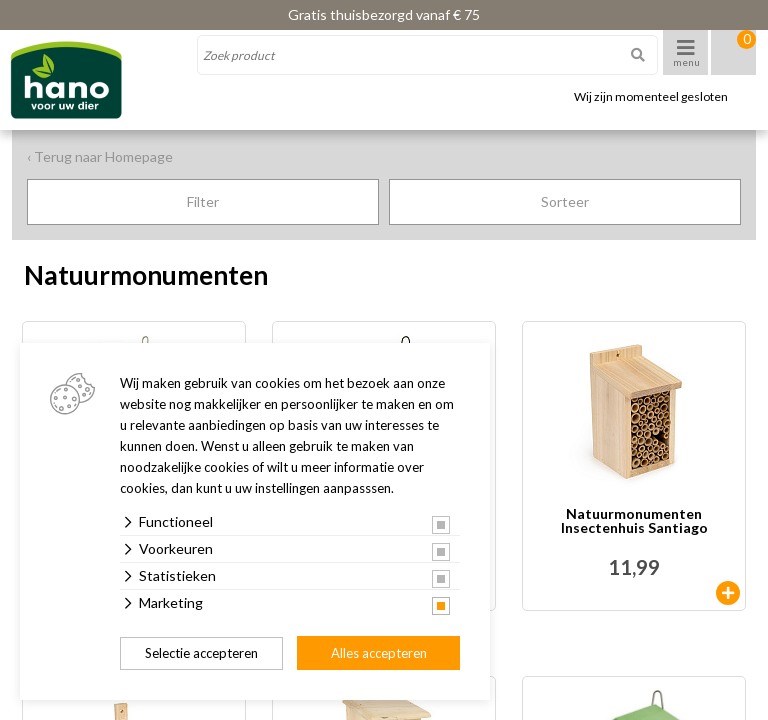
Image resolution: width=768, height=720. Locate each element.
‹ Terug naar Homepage (100, 156)
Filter (203, 201)
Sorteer (565, 201)
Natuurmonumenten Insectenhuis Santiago (634, 521)
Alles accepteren (379, 653)
